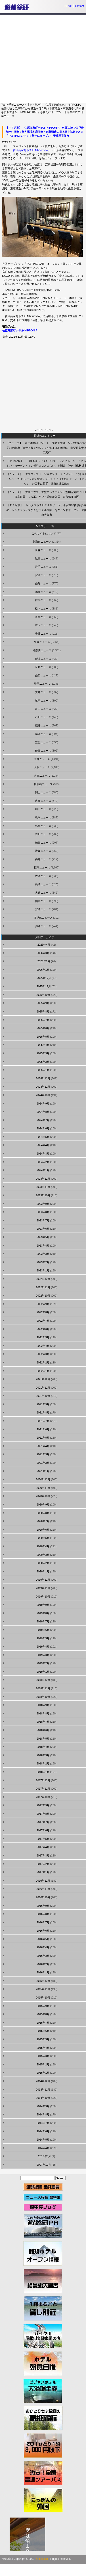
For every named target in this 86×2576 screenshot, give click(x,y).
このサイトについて (44, 533)
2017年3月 (43, 1855)
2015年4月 (43, 2047)
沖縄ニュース (43, 926)
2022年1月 (43, 1371)
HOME (69, 6)
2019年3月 (43, 1655)
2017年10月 (43, 1797)
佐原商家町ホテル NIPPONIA (30, 150)
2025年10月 (43, 994)
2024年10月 (43, 1095)
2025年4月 (43, 1044)
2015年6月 (43, 2031)
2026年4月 (43, 944)
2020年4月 (43, 1546)
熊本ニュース (43, 901)
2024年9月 (43, 1103)
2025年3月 (43, 1053)
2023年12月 (43, 1178)
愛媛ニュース (43, 850)
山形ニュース (43, 583)
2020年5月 (43, 1538)
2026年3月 (43, 953)
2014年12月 (43, 2081)
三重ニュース (43, 742)
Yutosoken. (41, 2558)
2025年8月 (43, 1011)
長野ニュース (43, 667)
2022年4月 (43, 1345)
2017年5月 (43, 1838)
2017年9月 (43, 1805)
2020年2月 (43, 1563)
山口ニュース (43, 809)
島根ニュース (43, 826)
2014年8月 (43, 2114)
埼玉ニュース (43, 625)
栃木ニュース (43, 608)
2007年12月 (44, 2164)
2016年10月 (43, 1897)
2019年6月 (43, 1630)
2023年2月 (43, 1262)
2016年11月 (43, 1888)
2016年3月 (43, 1955)
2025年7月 (43, 1020)
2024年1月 (43, 1170)
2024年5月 (43, 1137)
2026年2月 (43, 961)
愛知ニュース (43, 692)
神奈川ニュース (42, 650)
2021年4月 (43, 1446)
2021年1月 (43, 1471)
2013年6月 (44, 2156)
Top (3, 104)
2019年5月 (43, 1638)
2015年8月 (43, 2014)
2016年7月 (43, 1922)
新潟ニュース (43, 658)
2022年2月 (43, 1362)
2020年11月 (43, 1487)
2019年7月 (43, 1621)
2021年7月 (43, 1421)
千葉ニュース (16, 104)
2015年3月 (43, 2056)
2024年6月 (43, 1128)
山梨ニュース (43, 675)
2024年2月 (43, 1162)
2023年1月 (43, 1270)
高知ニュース (43, 859)
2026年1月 (43, 969)
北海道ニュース (42, 541)
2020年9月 (43, 1504)
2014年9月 (43, 2106)
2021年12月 (43, 1379)
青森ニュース (43, 550)
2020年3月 (43, 1554)
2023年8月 (43, 1212)
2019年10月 (43, 1596)
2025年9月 (43, 1003)
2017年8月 (43, 1813)
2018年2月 (43, 1763)
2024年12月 (43, 1078)
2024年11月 (43, 1086)
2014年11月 (43, 2089)
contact (79, 6)
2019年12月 (43, 1579)
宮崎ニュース (43, 909)
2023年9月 (43, 1203)
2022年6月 (43, 1329)
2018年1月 (43, 1772)
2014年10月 (43, 2097)
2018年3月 (43, 1755)
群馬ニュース (43, 600)
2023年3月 (43, 1253)
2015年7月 (43, 2022)
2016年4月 (43, 1947)
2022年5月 (43, 1337)
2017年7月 (43, 1822)
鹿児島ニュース (43, 917)
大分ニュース (43, 892)
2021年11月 (43, 1387)
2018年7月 (43, 1721)
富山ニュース (43, 708)
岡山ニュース (43, 792)
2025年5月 (43, 1036)
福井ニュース (43, 725)
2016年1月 (43, 1972)
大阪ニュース (42, 767)
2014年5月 (43, 2139)
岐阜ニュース (43, 700)
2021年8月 (43, 1412)
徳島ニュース (43, 842)
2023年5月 (43, 1237)
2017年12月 (43, 1780)
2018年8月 (43, 1713)
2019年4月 (43, 1646)
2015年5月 (43, 2039)
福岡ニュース (42, 867)
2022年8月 (43, 1312)
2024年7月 (43, 1120)
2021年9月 (43, 1404)
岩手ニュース (43, 566)
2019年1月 (43, 1671)
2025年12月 (44, 978)
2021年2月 (43, 1462)
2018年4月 (43, 1746)
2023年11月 (43, 1187)
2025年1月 (43, 1070)
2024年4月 (43, 1145)
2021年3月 (43, 1454)
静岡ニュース (42, 683)
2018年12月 (43, 1680)
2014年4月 (43, 2148)
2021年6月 (43, 1429)
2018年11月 (43, 1688)
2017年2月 (43, 1864)
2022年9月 (43, 1304)
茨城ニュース (43, 617)
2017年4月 (43, 1847)
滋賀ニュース (43, 734)
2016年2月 (43, 1964)
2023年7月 (43, 1220)
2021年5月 (43, 1437)
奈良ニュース (43, 750)
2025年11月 (44, 986)
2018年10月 (43, 1696)
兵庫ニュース (42, 775)
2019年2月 (43, 1663)
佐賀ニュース (43, 876)
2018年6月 (43, 1730)
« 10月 (39, 430)
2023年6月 (43, 1228)
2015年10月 (43, 1997)
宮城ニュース (43, 575)
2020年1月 (43, 1571)
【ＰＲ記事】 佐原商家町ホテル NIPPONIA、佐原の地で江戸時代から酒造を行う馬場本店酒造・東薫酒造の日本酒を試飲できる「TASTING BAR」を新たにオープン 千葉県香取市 (42, 108)
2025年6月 (43, 1028)
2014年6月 (43, 2131)
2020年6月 (43, 1529)
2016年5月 (43, 1939)
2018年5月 (43, 1738)
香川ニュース (43, 834)
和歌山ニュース (43, 784)
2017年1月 (43, 1872)
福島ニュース (43, 591)
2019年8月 (43, 1613)
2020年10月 (43, 1496)
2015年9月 (43, 2006)
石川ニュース (43, 717)
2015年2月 (43, 2064)
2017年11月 (43, 1788)
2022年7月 (43, 1320)
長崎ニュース (43, 884)
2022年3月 (43, 1354)
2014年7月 (43, 2123)
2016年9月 (43, 1905)
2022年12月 (43, 1279)
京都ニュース (42, 759)
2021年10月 (43, 1395)
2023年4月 (43, 1245)
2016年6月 (43, 1930)
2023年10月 (43, 1195)
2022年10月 (43, 1295)
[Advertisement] (42, 59)
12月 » (49, 430)
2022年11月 (43, 1287)
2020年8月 (43, 1513)
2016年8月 (43, 1914)
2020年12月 (43, 1479)
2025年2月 (43, 1061)
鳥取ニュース (43, 817)
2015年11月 (43, 1989)
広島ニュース (43, 800)
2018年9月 (43, 1705)
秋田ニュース (43, 558)
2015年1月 (43, 2072)
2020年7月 (43, 1521)
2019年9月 (43, 1604)
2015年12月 (43, 1981)
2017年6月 (43, 1830)
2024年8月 (43, 1111)
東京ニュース (42, 641)
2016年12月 (43, 1880)
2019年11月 (43, 1588)
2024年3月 (43, 1153)
